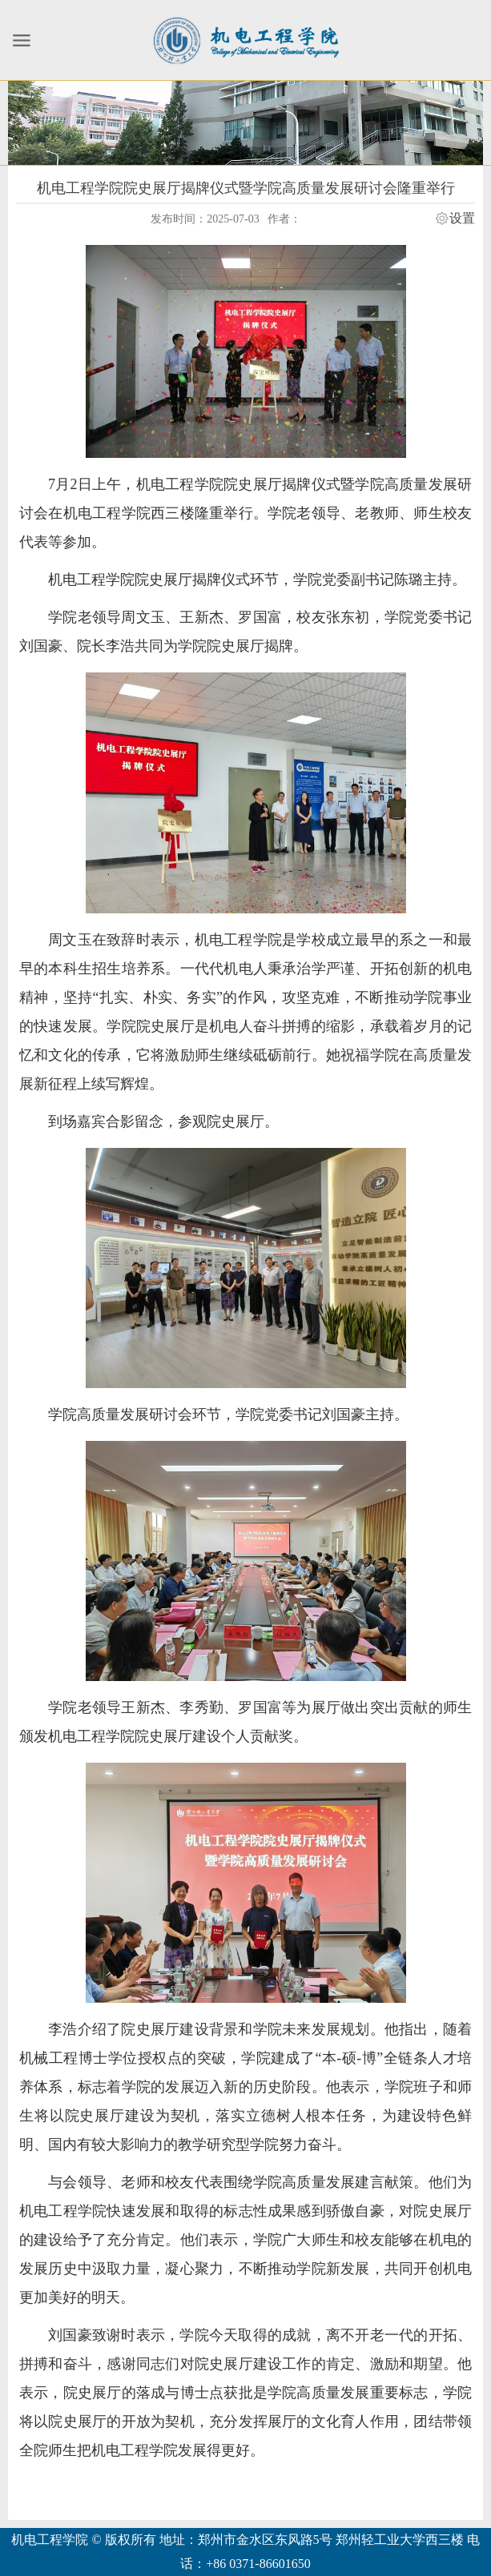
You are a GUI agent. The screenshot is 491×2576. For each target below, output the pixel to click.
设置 (462, 218)
